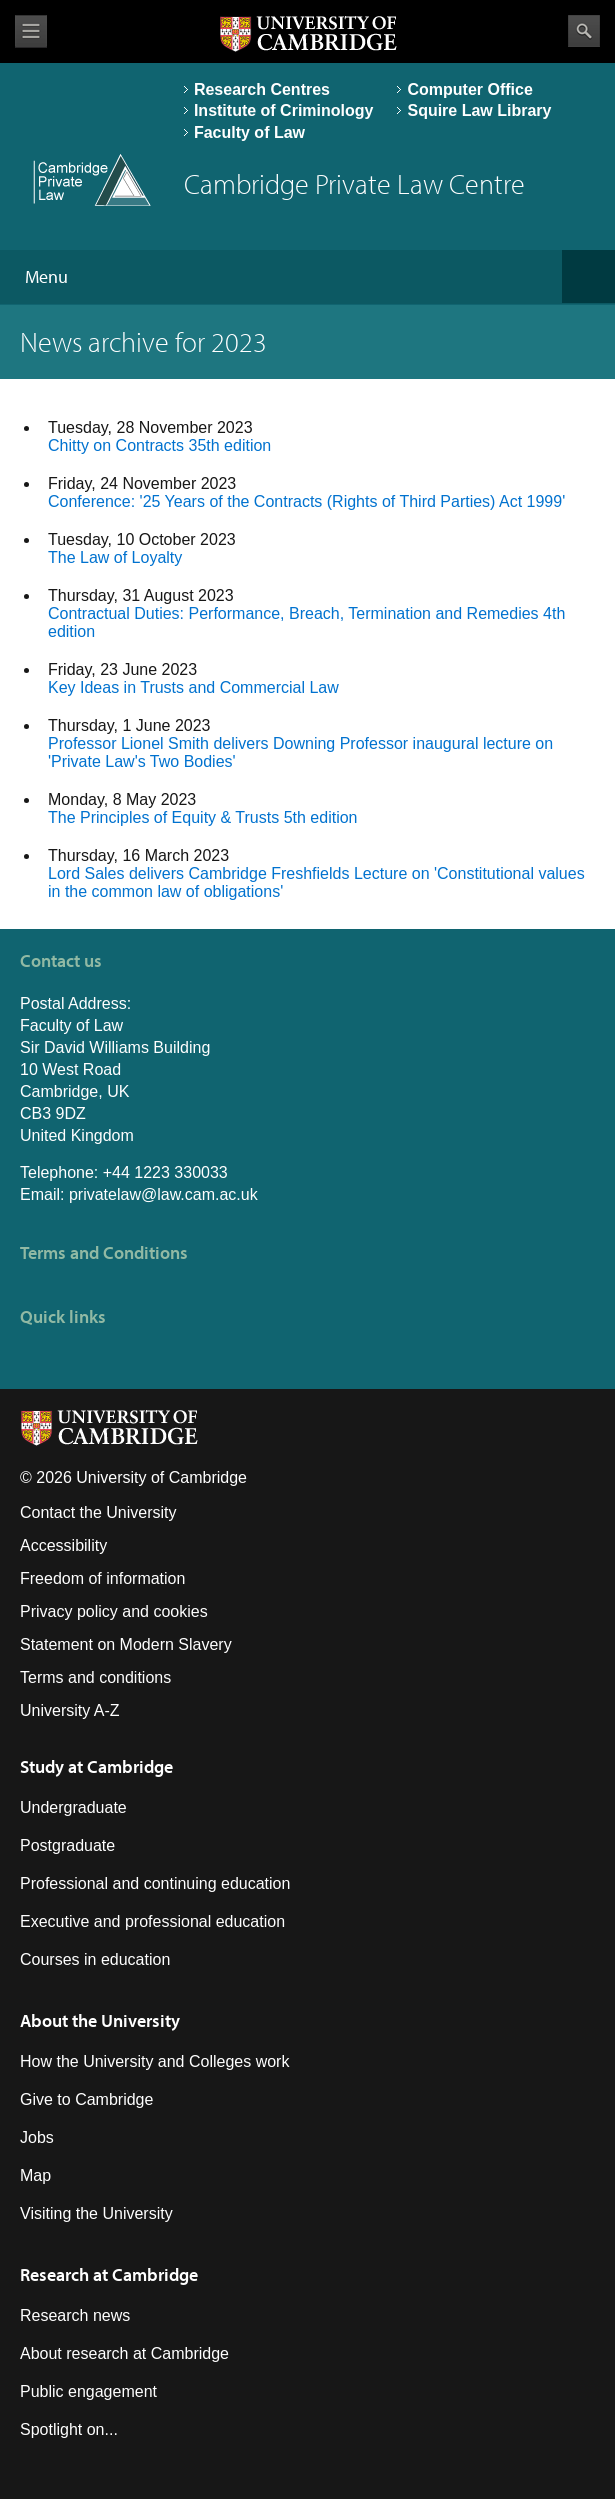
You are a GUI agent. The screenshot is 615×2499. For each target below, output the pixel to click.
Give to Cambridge (86, 2099)
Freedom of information (102, 1578)
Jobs (37, 2137)
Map (35, 2175)
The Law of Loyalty (115, 557)
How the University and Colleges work (154, 2061)
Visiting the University (96, 2213)
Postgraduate (67, 1845)
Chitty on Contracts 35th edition (159, 445)
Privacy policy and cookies (114, 1611)
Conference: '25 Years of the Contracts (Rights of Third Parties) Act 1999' (306, 501)
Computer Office (469, 89)
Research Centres (262, 89)
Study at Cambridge (96, 1766)
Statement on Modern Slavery (126, 1644)
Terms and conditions (95, 1677)
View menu (31, 31)
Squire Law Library (479, 110)
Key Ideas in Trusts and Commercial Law (193, 687)
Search (584, 31)
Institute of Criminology (284, 110)
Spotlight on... (69, 2429)
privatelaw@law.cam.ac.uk (163, 1194)
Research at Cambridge (109, 2274)
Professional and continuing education (155, 1883)
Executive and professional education (152, 1921)
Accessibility (63, 1545)
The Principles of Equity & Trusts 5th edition (202, 817)
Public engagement (88, 2391)
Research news (75, 2315)
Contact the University (98, 1512)
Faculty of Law (249, 132)
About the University (100, 2020)
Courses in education (95, 1959)
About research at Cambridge (124, 2353)
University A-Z (70, 1710)
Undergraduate (73, 1807)
